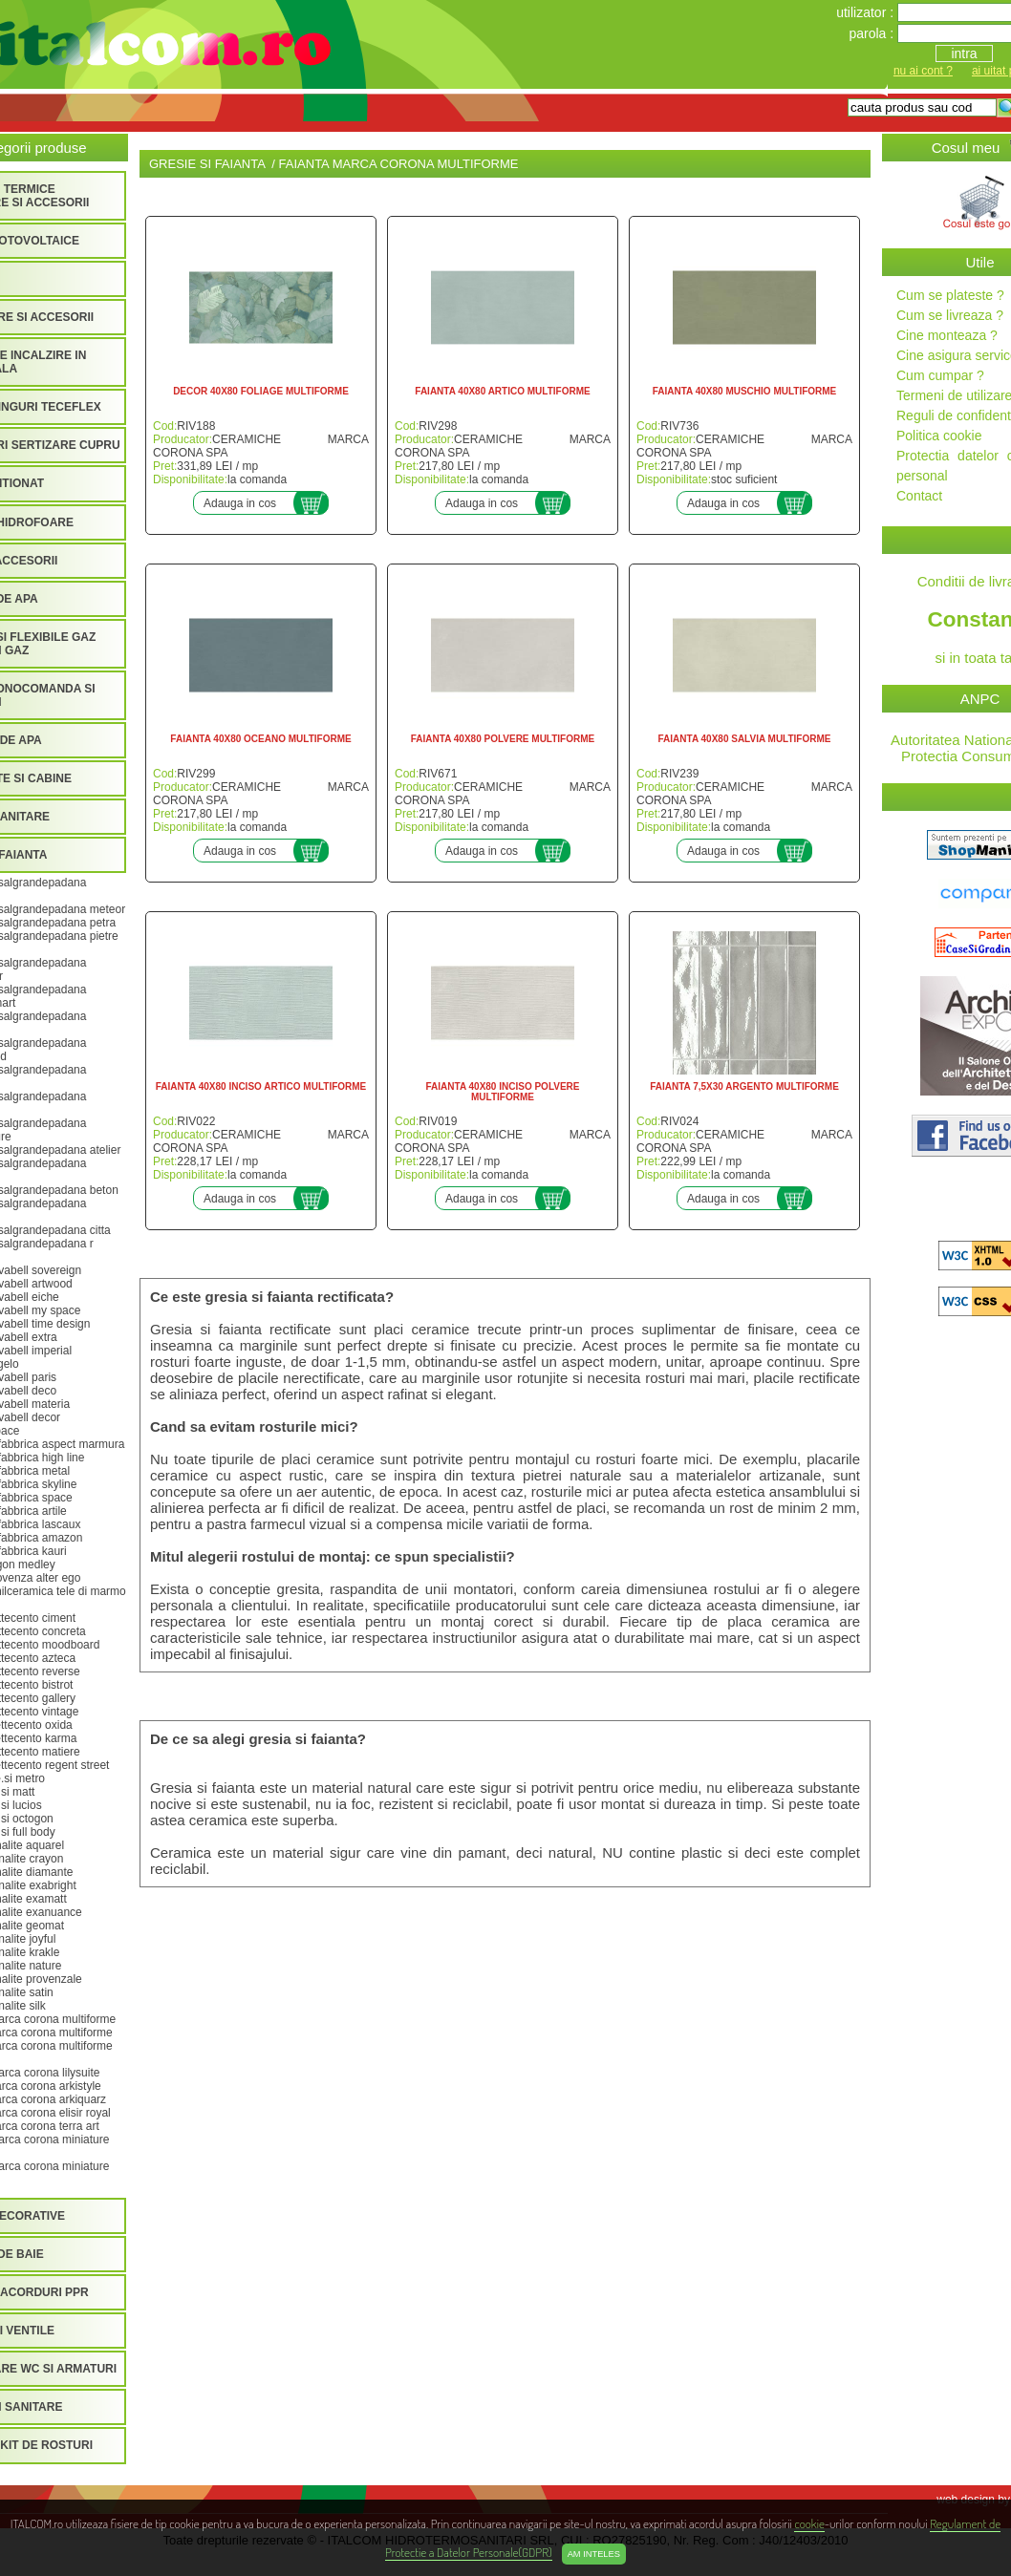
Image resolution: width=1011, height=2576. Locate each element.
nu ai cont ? (923, 70)
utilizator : (866, 12)
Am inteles (594, 2554)
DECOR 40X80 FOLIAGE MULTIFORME (261, 391)
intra (964, 53)
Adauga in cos (240, 503)
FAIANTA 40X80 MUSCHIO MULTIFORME (745, 391)
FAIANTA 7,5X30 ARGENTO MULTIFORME (744, 1086)
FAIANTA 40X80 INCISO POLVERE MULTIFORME (503, 1091)
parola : (873, 33)
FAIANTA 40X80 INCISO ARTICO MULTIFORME (261, 1086)
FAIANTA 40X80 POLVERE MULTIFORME (502, 739)
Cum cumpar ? (940, 375)
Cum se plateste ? (950, 295)
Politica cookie (939, 435)
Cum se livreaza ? (949, 315)
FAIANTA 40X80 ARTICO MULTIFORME (502, 391)
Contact (919, 495)
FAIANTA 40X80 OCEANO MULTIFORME (260, 739)
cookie (809, 2523)
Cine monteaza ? (947, 335)
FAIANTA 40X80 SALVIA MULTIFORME (744, 739)
